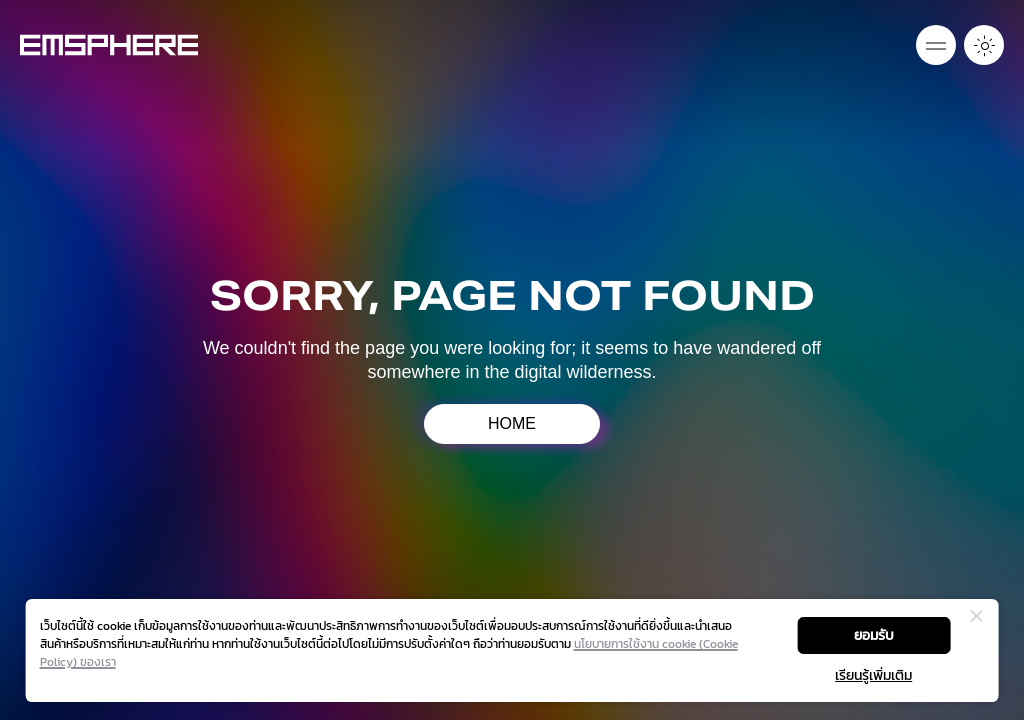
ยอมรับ (874, 635)
